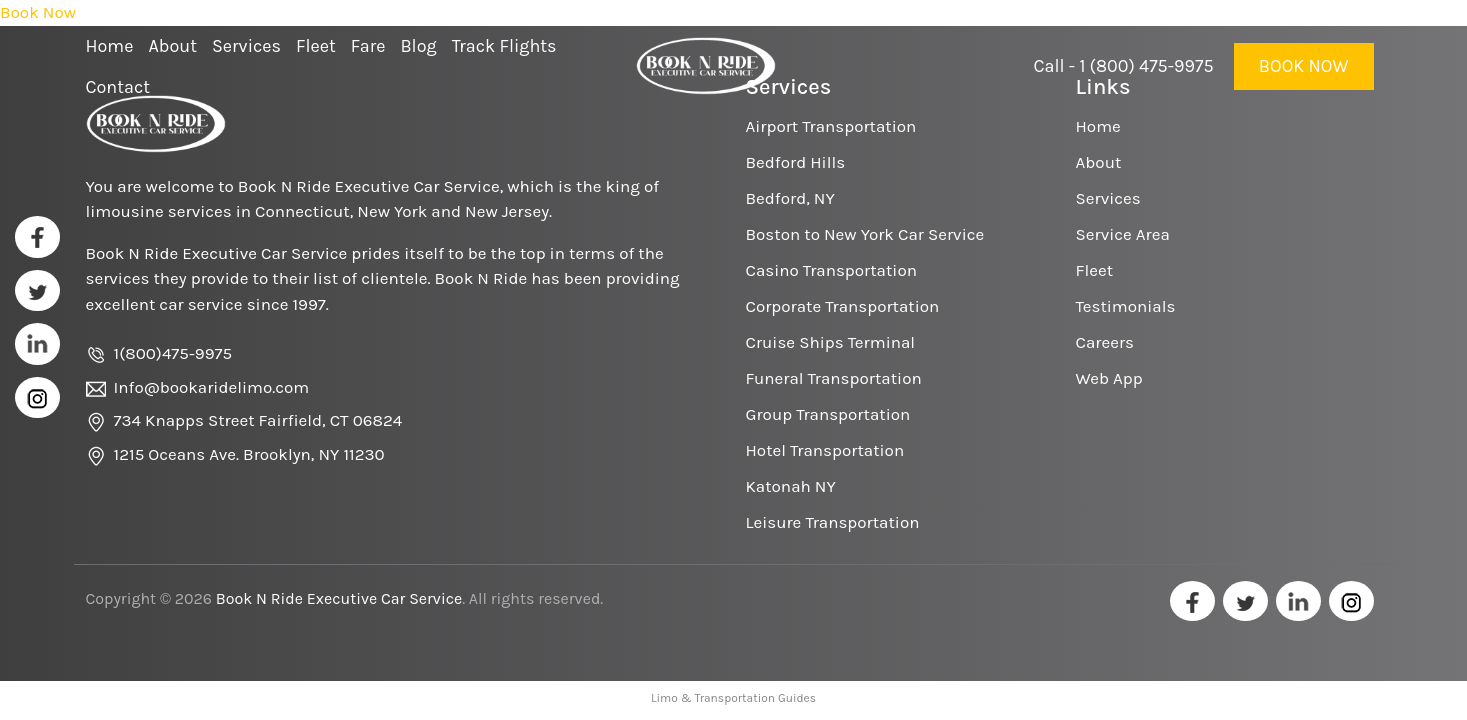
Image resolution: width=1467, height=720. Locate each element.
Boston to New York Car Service (865, 234)
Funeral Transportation (834, 378)
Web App (1109, 378)
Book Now (1304, 66)
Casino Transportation (831, 270)
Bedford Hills (796, 162)
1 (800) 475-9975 (1146, 66)
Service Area (1123, 234)
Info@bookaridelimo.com (212, 387)
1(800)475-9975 (173, 353)
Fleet (1095, 270)
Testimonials (1126, 306)
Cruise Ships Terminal (831, 342)
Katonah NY (791, 486)
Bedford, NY (790, 198)
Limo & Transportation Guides (733, 698)
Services (1108, 198)
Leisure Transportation (833, 522)
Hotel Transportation (825, 450)
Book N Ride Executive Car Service (339, 598)
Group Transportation (828, 414)
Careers (1105, 342)
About (1099, 162)
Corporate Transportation (843, 306)
